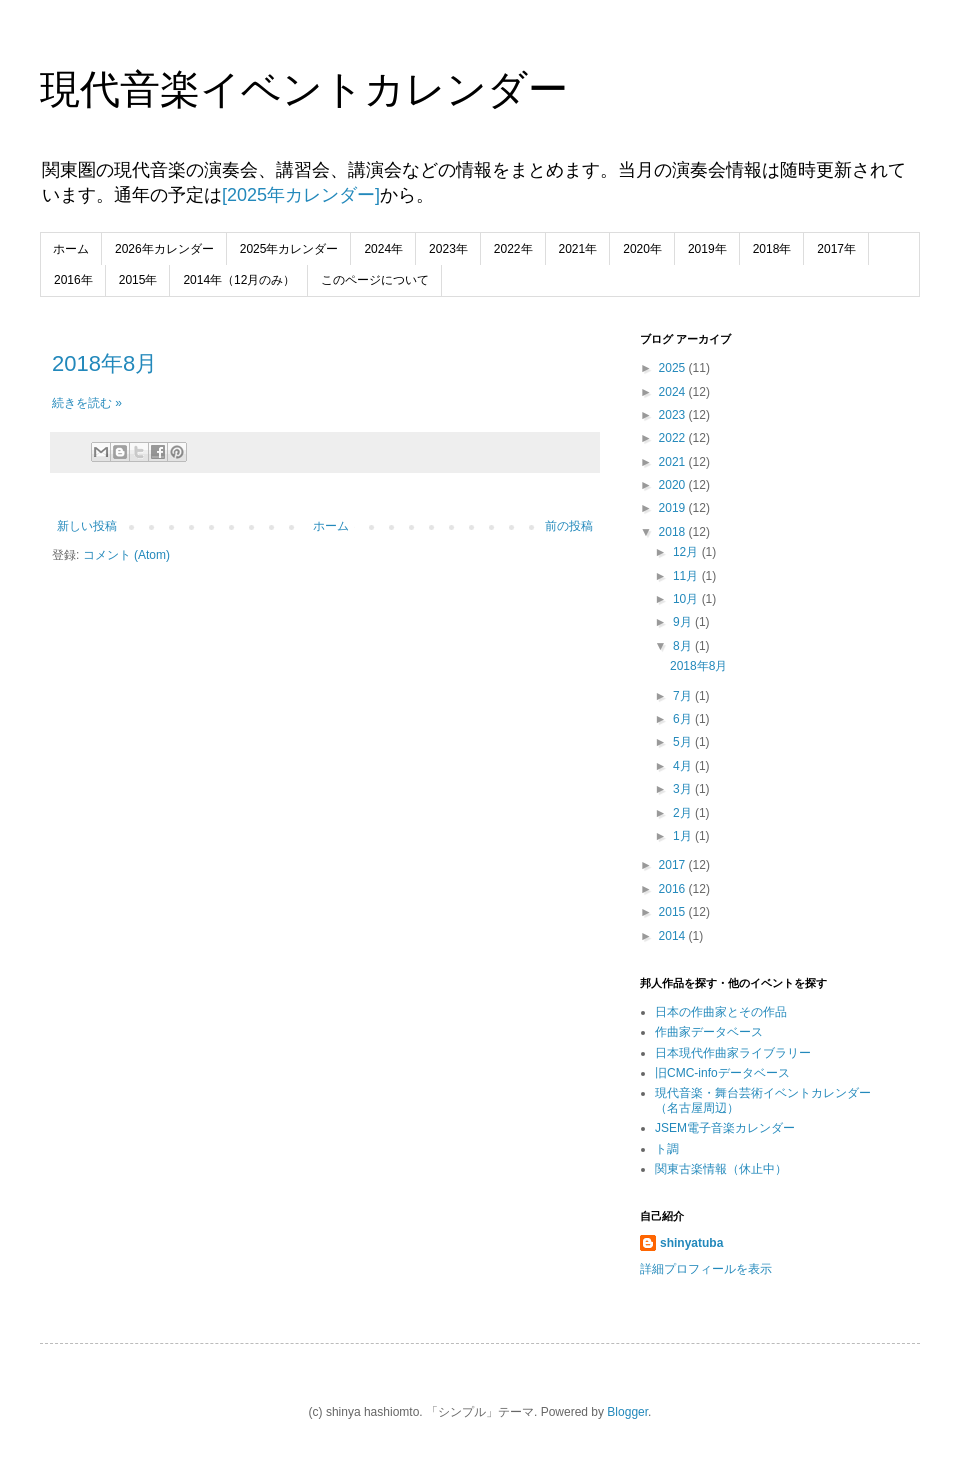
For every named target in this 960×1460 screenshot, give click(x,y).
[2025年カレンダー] (301, 195)
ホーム (71, 249)
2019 (674, 508)
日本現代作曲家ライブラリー (733, 1053)
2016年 (73, 280)
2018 (674, 532)
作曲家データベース (709, 1032)
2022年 (513, 249)
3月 (684, 789)
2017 (674, 865)
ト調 (667, 1149)
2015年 (138, 280)
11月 (687, 576)
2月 (684, 813)
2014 (674, 936)
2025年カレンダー (289, 249)
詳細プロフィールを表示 (706, 1269)
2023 (674, 415)
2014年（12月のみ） (239, 280)
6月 (684, 719)
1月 (684, 836)
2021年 (578, 249)
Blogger (627, 1412)
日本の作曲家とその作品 (721, 1012)
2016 (674, 889)
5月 (684, 742)
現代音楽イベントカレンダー (304, 89)
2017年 (836, 249)
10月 (687, 599)
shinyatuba (691, 1243)
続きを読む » (87, 403)
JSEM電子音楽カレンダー (725, 1128)
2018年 (772, 249)
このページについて (375, 280)
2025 (674, 368)
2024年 (383, 249)
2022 (674, 438)
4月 (684, 766)
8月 (684, 646)
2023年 (448, 249)
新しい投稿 (87, 526)
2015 (674, 912)
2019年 (707, 249)
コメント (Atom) (126, 555)
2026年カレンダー (164, 249)
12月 (687, 552)
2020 (674, 485)
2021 (674, 462)
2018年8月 (104, 363)
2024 (674, 392)
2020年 (642, 249)
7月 (684, 696)
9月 (684, 622)
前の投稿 (569, 526)
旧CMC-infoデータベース (722, 1073)
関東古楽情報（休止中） (721, 1169)
